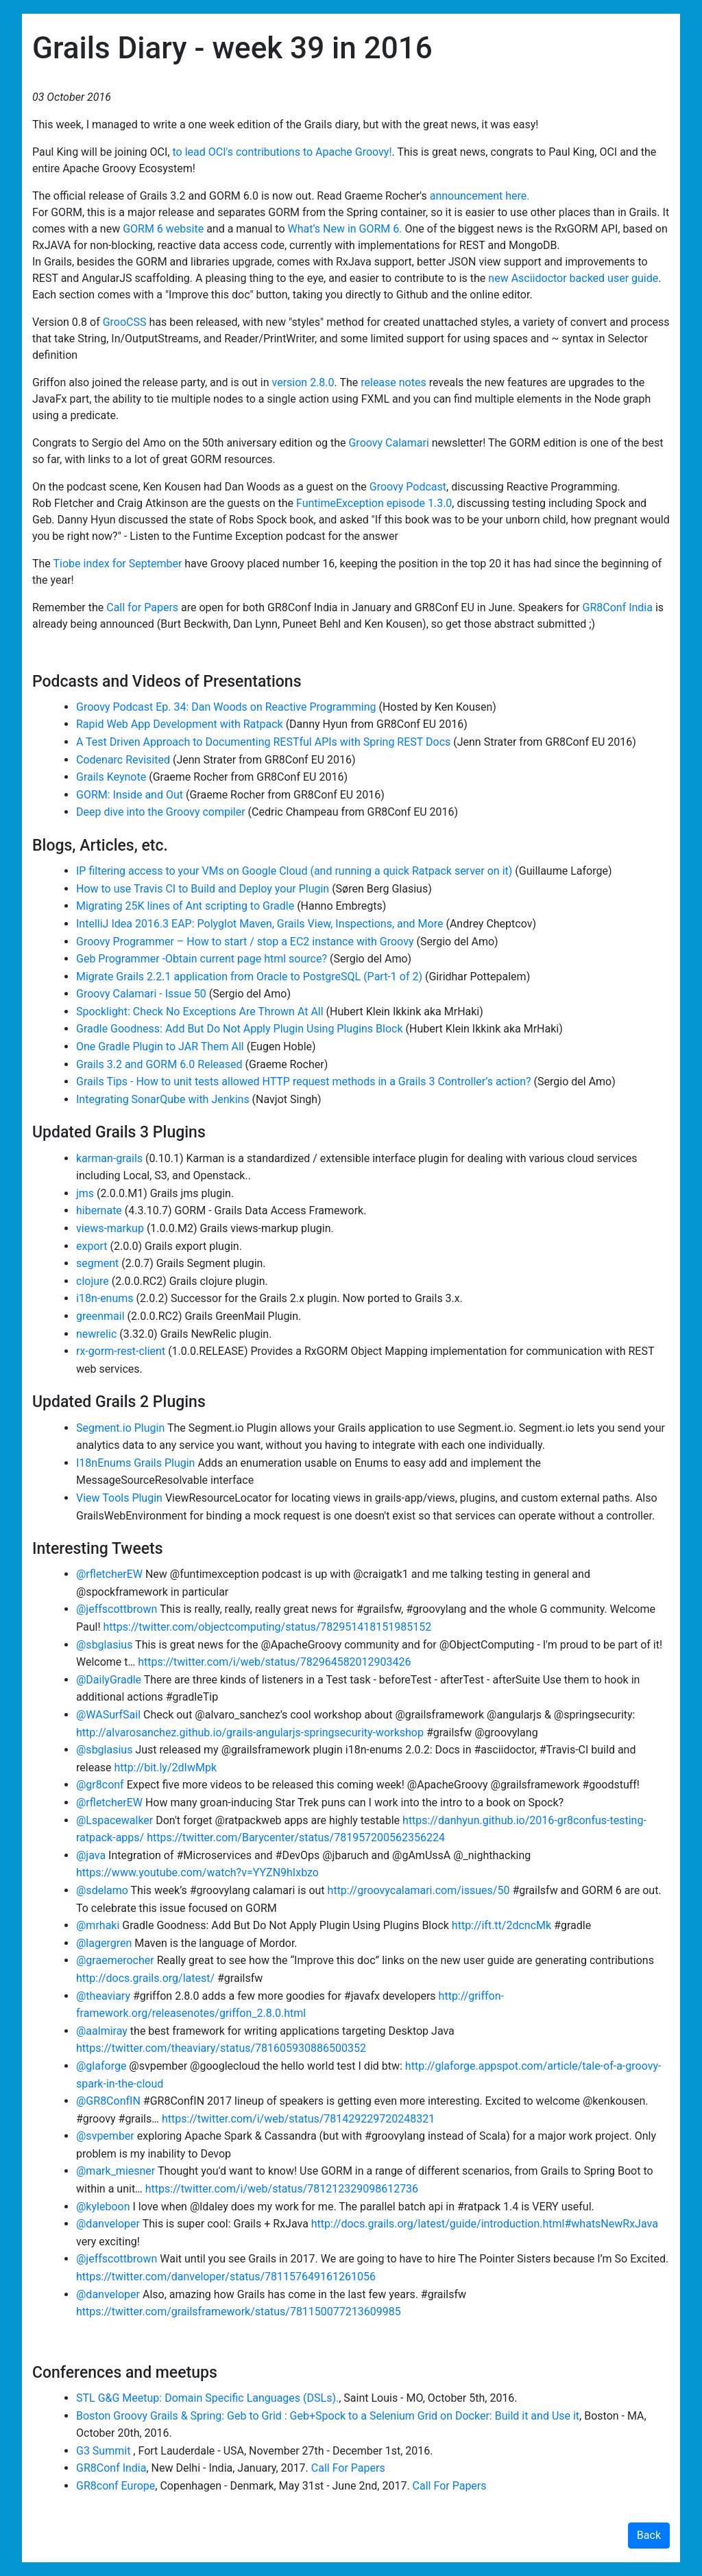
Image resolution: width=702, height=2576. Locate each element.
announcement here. (480, 195)
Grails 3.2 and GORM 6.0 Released (159, 1064)
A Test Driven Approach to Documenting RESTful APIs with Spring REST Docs (264, 741)
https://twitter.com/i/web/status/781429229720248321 (298, 2118)
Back (649, 2535)
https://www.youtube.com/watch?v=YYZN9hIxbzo (197, 1872)
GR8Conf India (618, 607)
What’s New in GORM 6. (344, 228)
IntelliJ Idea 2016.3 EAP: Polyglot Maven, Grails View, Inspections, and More (259, 923)
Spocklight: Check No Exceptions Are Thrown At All (200, 1011)
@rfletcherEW (109, 1574)
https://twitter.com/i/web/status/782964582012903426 (274, 1661)
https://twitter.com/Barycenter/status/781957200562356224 (296, 1837)
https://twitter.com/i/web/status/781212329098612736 (281, 2188)
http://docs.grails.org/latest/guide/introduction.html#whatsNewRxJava (484, 2223)
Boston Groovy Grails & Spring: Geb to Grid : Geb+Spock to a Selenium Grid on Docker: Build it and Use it (327, 2415)
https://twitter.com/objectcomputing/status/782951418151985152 (268, 1626)
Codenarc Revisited (124, 759)
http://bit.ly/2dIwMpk (165, 1767)
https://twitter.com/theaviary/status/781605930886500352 (221, 2048)
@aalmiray (102, 2030)
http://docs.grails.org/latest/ (145, 1978)
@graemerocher (115, 1960)
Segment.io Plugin (120, 1427)
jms (85, 1193)
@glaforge (101, 2065)
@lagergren (104, 1943)
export (92, 1246)
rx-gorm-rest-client (120, 1351)
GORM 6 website (163, 228)
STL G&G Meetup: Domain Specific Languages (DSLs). (207, 2397)
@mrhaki (97, 1925)
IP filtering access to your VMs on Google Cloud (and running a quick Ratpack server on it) (295, 870)
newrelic (96, 1333)
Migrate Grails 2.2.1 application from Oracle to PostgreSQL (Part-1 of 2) (249, 976)
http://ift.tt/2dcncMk (501, 1925)
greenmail (100, 1316)
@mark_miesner (115, 2170)
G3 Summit (104, 2450)
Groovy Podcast (408, 486)
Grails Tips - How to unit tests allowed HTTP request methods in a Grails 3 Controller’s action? (303, 1081)
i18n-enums (105, 1298)
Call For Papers (348, 2467)
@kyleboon (103, 2206)
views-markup (110, 1228)
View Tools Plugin (119, 1497)
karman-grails (109, 1158)
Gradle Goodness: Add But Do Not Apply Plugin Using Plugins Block (239, 1028)
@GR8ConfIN (108, 2100)
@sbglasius (104, 1644)
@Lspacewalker (114, 1820)
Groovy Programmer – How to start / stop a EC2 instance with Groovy (244, 941)
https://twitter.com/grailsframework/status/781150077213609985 (238, 2311)
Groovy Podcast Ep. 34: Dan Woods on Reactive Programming (226, 706)
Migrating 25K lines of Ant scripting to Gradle (186, 905)
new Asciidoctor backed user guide (573, 278)
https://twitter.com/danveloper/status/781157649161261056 (226, 2276)
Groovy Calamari (388, 442)
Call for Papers (142, 607)
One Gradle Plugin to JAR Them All (160, 1046)
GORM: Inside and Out (131, 794)
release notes (393, 382)
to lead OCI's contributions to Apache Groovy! (281, 151)
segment (97, 1263)
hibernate (99, 1210)
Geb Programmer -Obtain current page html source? (201, 958)
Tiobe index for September (117, 563)
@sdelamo (102, 1890)
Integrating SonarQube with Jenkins (163, 1099)
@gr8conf (100, 1784)
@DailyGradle (108, 1679)
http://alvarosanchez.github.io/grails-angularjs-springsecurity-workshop (250, 1732)
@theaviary (103, 1995)
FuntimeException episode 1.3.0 (374, 503)
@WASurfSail (108, 1714)
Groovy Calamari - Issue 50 (141, 993)
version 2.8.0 (303, 382)
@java (91, 1855)
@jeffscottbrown (116, 1609)
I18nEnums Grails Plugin (135, 1462)
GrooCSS (125, 322)
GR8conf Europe (115, 2485)
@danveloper (108, 2223)
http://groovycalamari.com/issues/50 (419, 1890)
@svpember (105, 2135)
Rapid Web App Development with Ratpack (179, 724)
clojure (92, 1281)
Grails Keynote (112, 776)
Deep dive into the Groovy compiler (162, 811)
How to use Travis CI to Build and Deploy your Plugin (202, 888)
